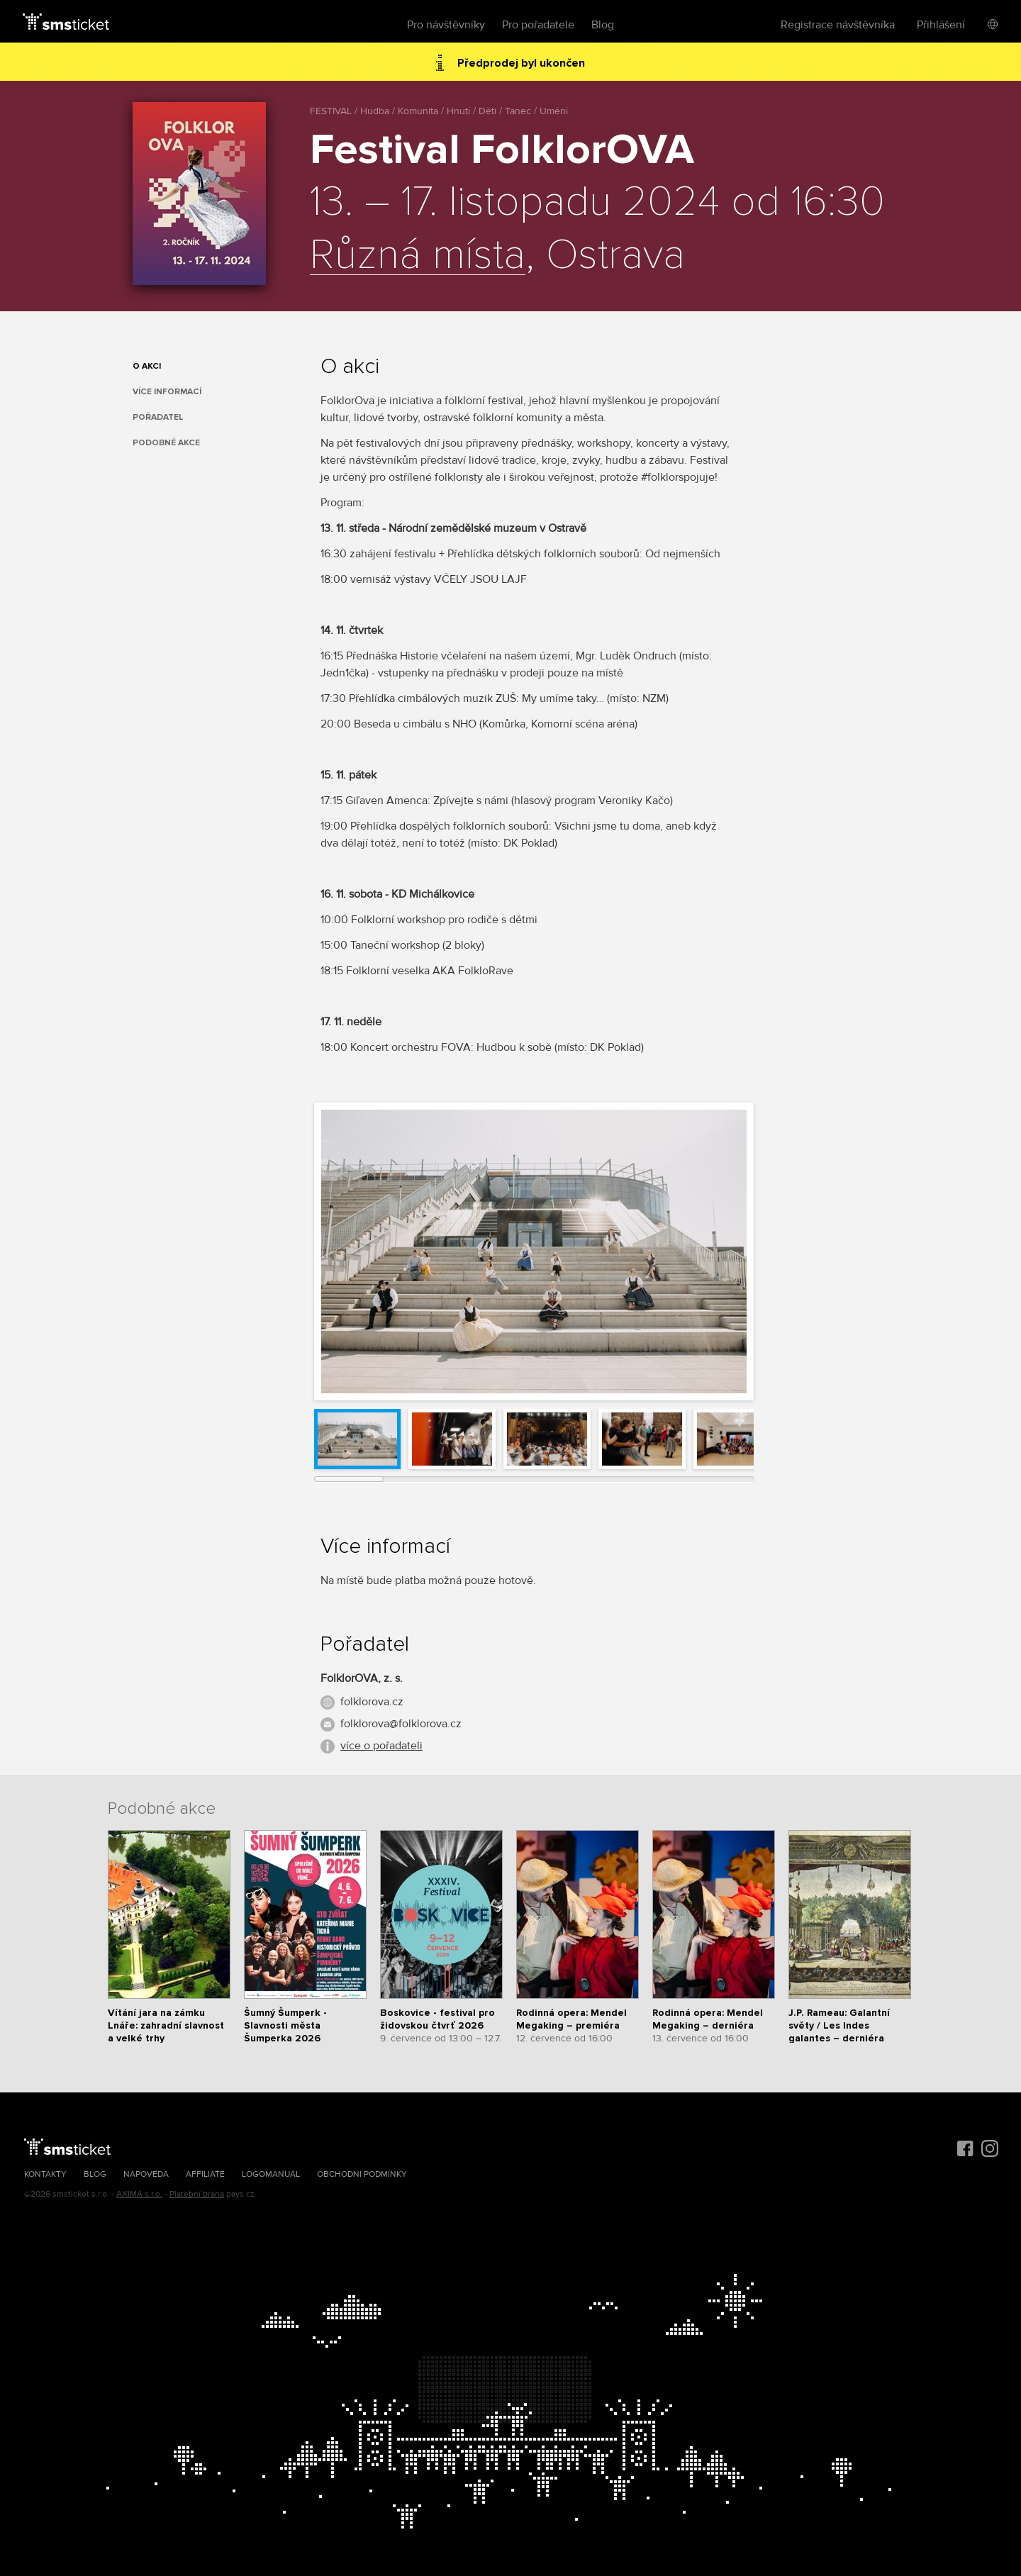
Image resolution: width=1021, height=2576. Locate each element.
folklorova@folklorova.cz (401, 1724)
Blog (602, 25)
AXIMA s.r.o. (139, 2194)
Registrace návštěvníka (838, 25)
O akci (147, 366)
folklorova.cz (371, 1702)
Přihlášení (941, 25)
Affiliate (205, 2174)
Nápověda (146, 2174)
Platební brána (196, 2194)
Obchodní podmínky (362, 2174)
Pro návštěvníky (446, 25)
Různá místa (417, 256)
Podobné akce (166, 442)
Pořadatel (158, 417)
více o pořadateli (381, 1746)
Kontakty (45, 2174)
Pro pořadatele (538, 25)
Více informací (167, 391)
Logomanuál (271, 2174)
